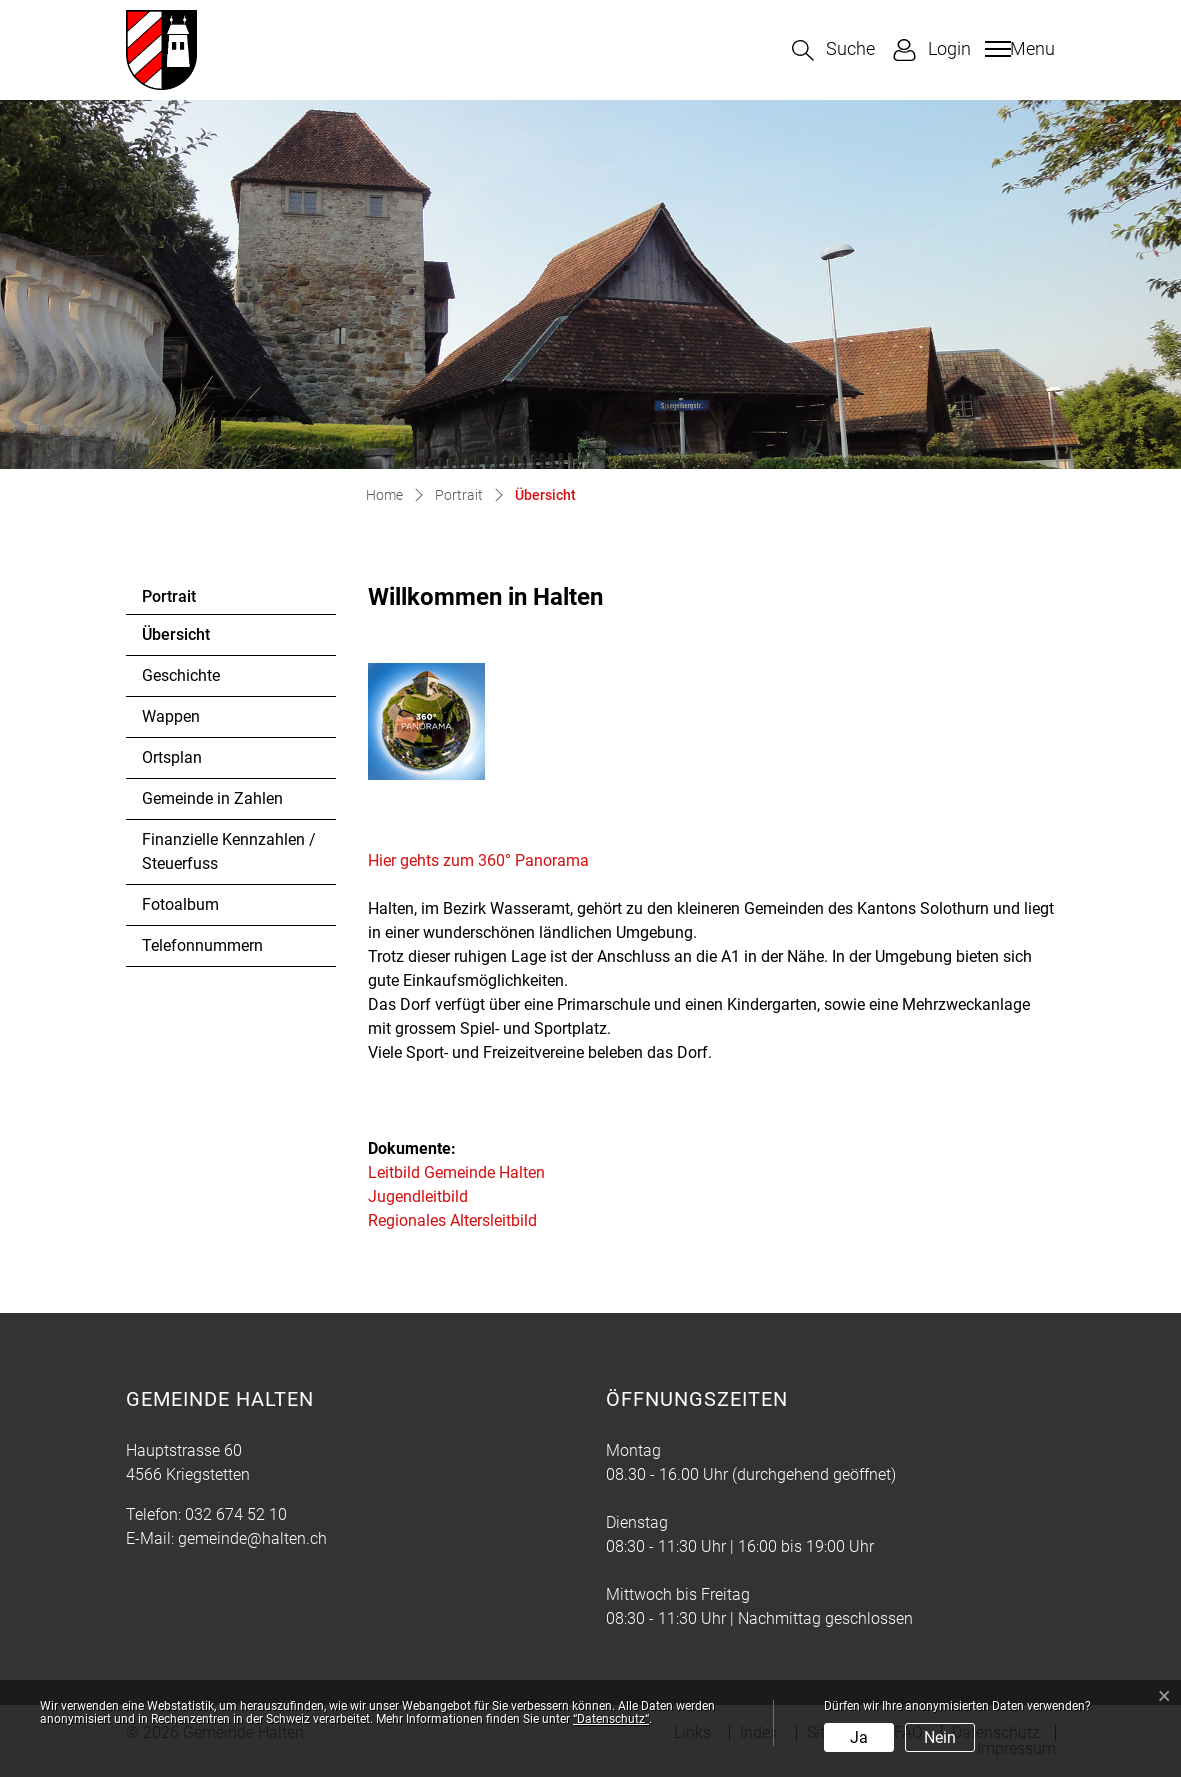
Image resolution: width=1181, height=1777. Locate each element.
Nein (940, 1737)
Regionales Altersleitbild (452, 1220)
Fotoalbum (180, 904)
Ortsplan (172, 757)
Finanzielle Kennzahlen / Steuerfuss (229, 851)
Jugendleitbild (418, 1196)
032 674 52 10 (236, 1514)
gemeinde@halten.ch (252, 1538)
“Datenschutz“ (611, 1719)
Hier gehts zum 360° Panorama (488, 860)
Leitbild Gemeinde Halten (456, 1172)
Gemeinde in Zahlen (212, 798)
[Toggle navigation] (1017, 49)
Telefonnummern (202, 945)
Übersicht (196, 640)
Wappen (171, 716)
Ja (859, 1737)
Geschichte (181, 675)
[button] (833, 50)
